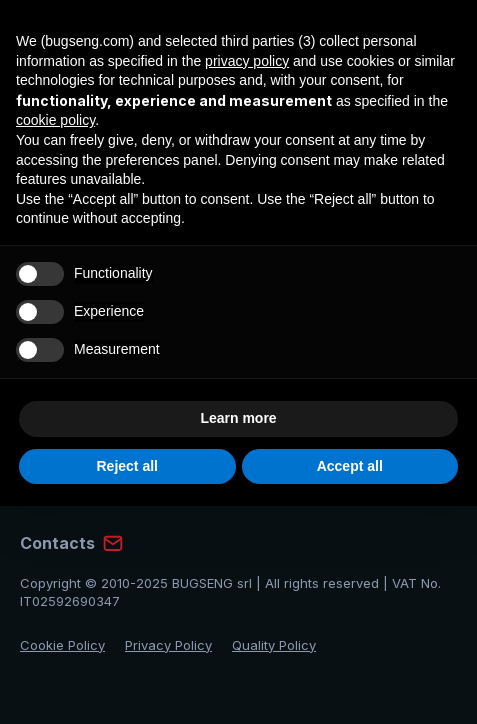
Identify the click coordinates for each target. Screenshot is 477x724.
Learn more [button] (238, 418)
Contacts (57, 543)
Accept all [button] (350, 466)
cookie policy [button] (55, 120)
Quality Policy (274, 645)
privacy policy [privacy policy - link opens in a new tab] (247, 61)
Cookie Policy (62, 645)
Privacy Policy (168, 645)
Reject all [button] (127, 466)
